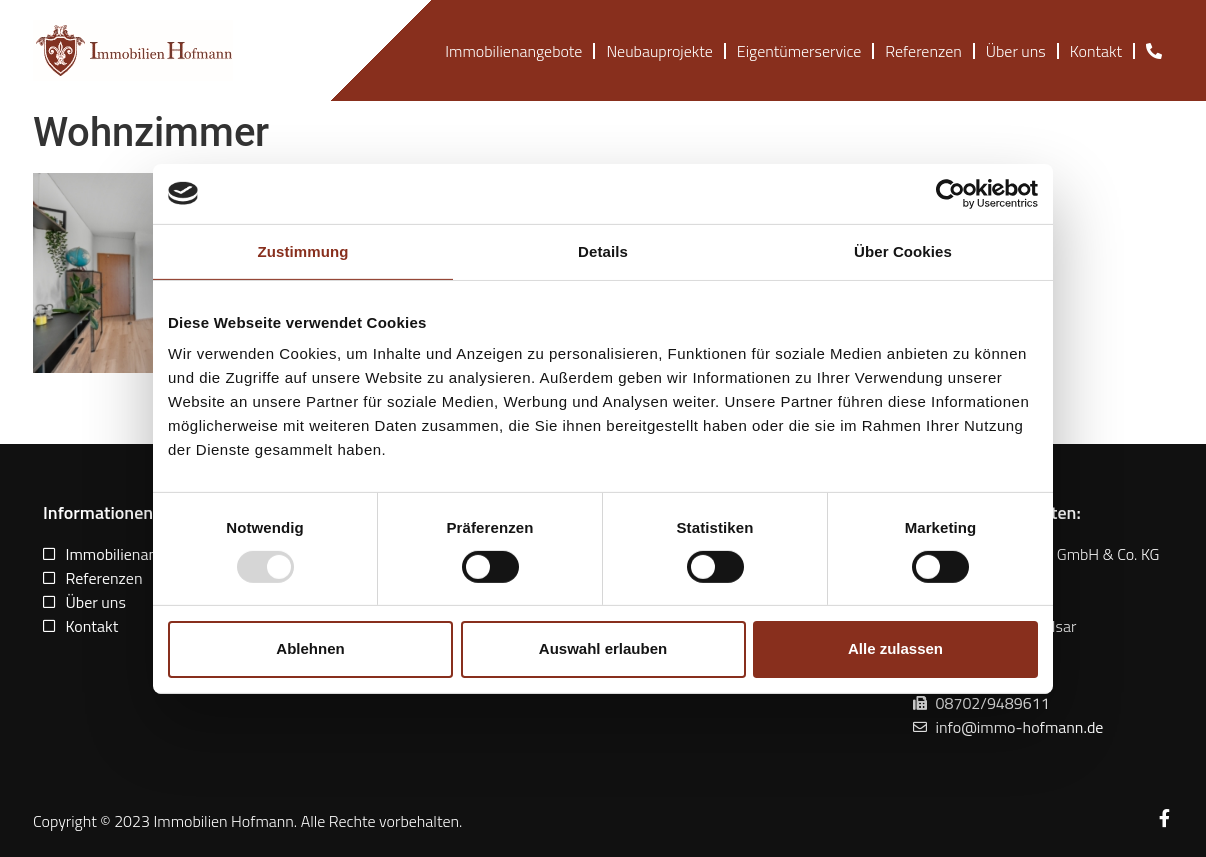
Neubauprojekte (659, 51)
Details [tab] (603, 250)
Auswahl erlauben (603, 648)
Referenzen (923, 51)
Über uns (1016, 51)
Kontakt (1096, 51)
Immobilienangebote (513, 51)
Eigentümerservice (799, 51)
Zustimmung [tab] (303, 250)
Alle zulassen (895, 648)
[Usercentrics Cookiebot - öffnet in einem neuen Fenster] (950, 193)
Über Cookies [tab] (903, 250)
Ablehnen (310, 648)
